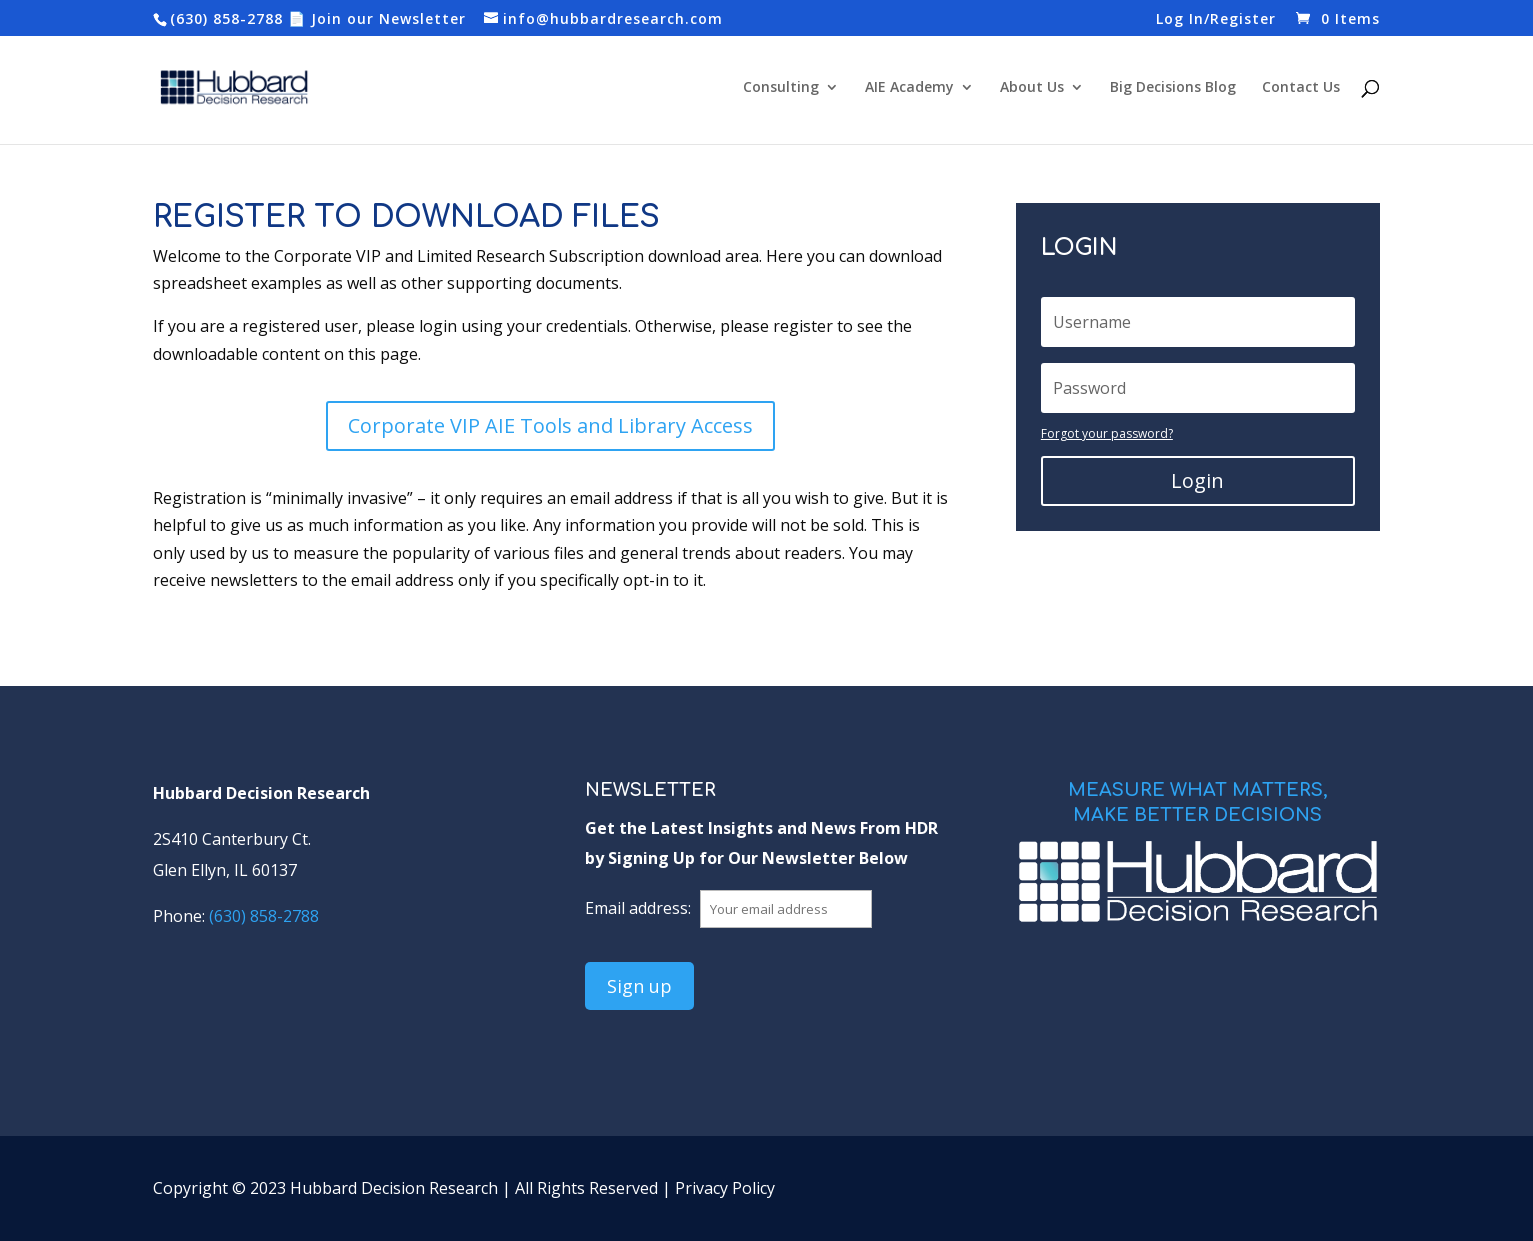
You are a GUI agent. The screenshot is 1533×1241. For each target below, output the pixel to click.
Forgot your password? (1107, 433)
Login (1197, 480)
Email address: (640, 908)
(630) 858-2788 (226, 18)
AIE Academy (909, 88)
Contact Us (1301, 88)
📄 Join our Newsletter (377, 18)
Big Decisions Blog (1173, 88)
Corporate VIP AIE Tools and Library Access (550, 425)
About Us (1032, 88)
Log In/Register (1216, 20)
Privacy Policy (725, 1188)
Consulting (781, 88)
